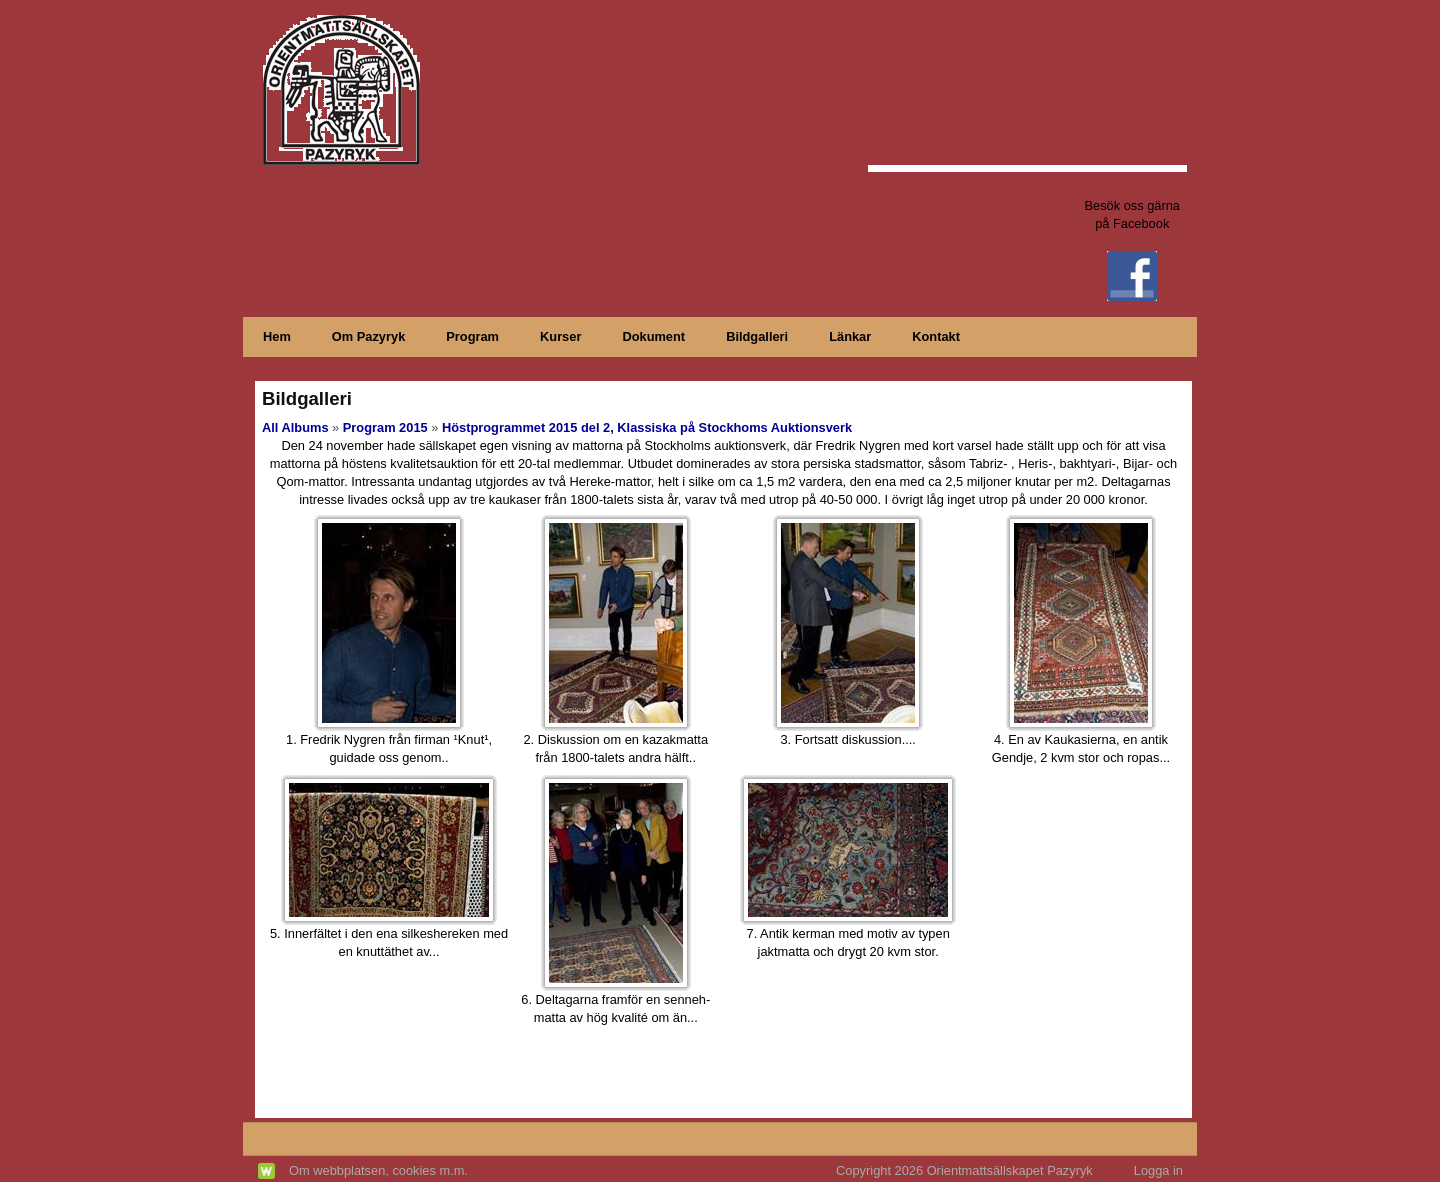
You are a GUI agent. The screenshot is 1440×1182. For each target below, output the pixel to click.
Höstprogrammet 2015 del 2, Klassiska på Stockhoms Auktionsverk (647, 427)
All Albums (295, 427)
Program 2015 (385, 427)
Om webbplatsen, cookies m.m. (378, 1170)
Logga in (1158, 1170)
